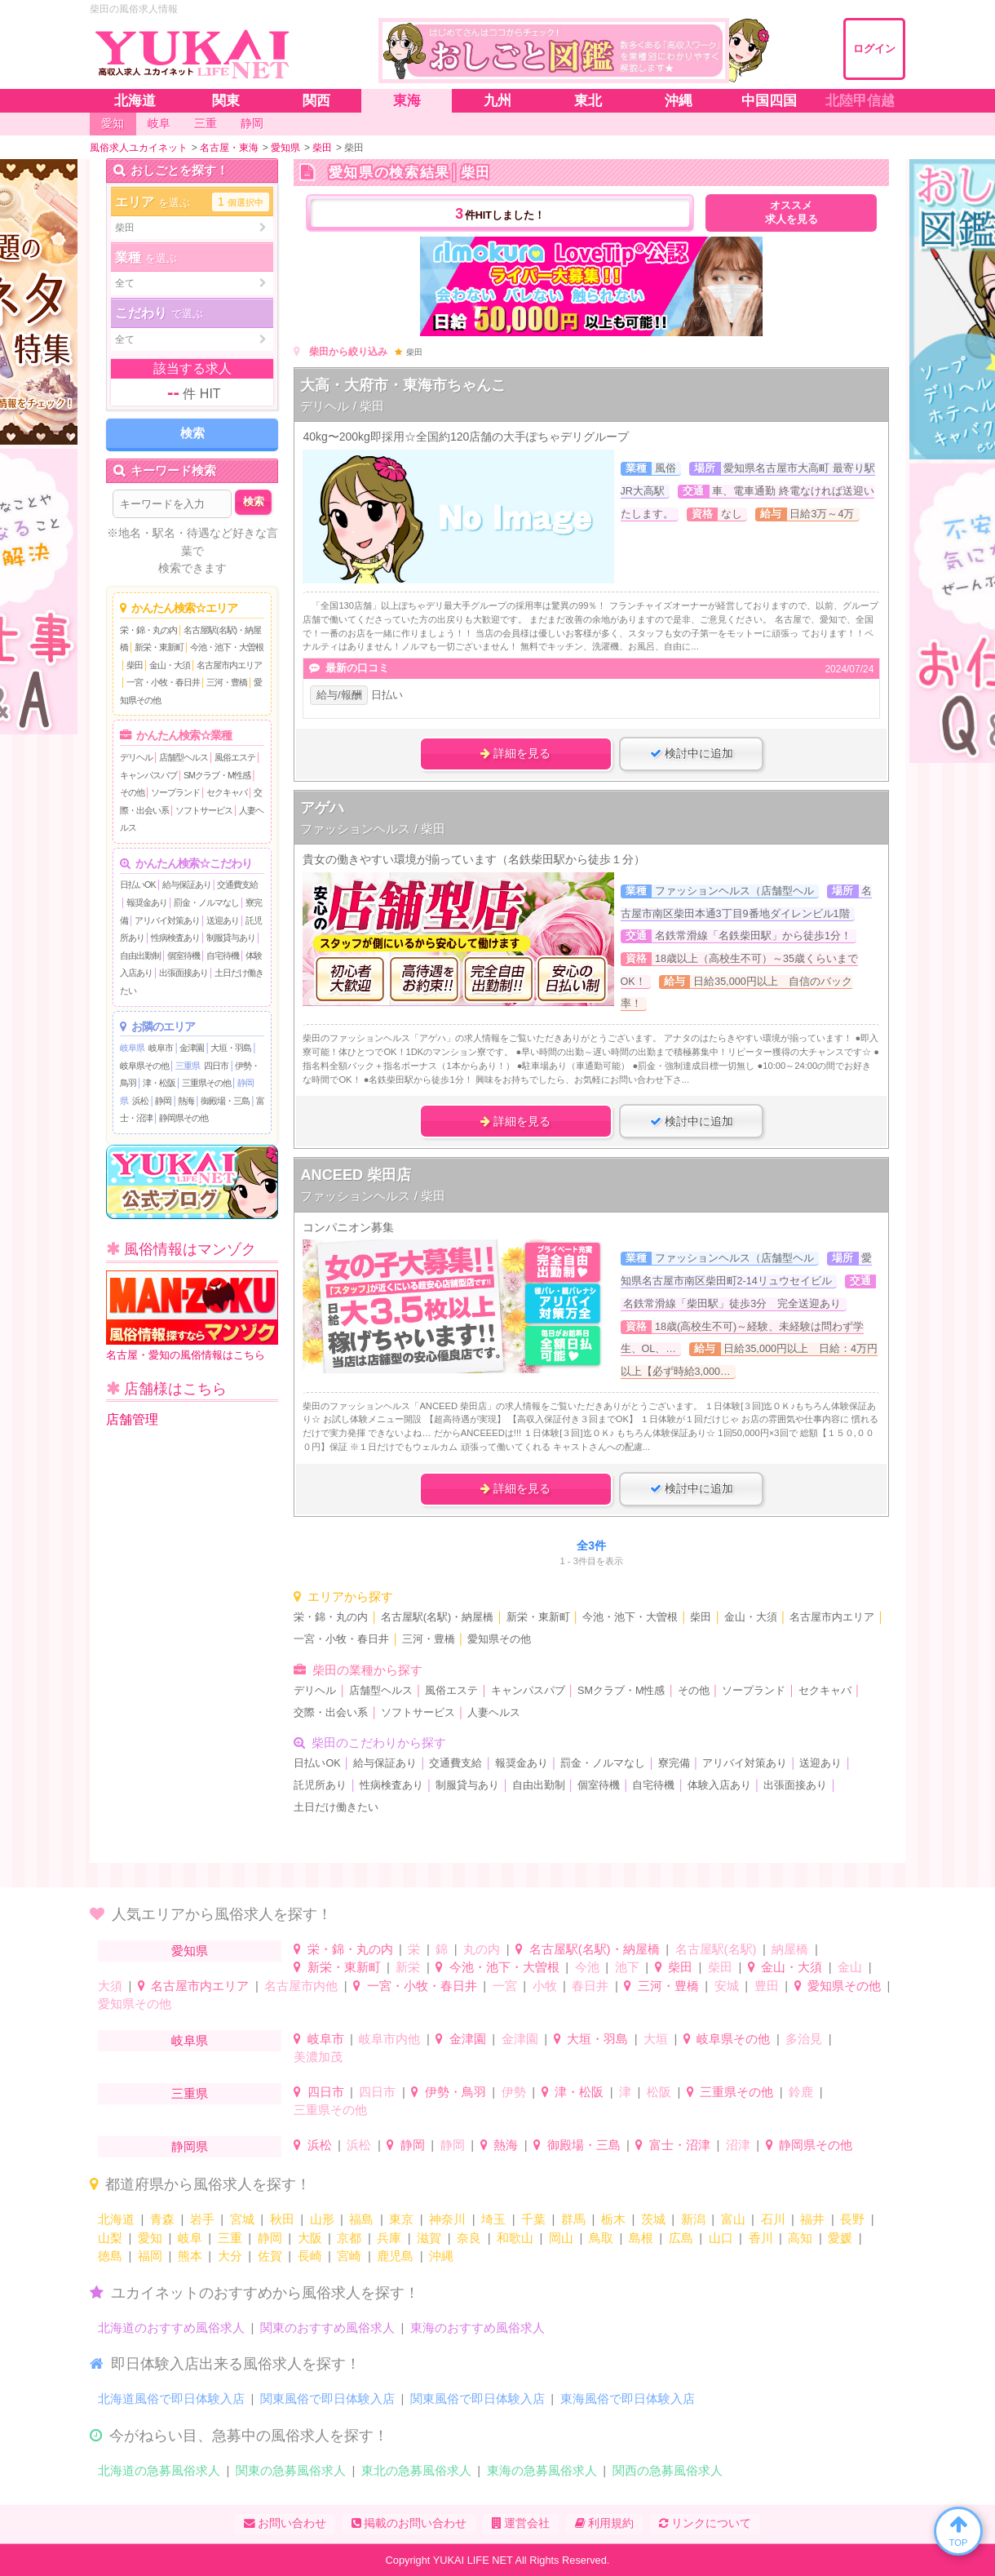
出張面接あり (183, 973)
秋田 (282, 2219)
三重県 (187, 1066)
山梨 (110, 2238)
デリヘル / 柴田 (342, 406)
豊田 (766, 1986)
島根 (641, 2238)
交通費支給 (237, 884)
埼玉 (493, 2219)
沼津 (738, 2145)
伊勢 (514, 2092)
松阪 (659, 2092)
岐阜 (190, 2238)
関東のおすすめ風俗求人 (327, 2327)
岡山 (561, 2238)
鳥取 (601, 2238)
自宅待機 (222, 955)
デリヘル (136, 757)
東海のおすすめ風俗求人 (477, 2327)
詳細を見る (515, 753)
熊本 (190, 2256)
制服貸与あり (230, 937)
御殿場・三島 (225, 1101)
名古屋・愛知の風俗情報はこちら (192, 1315)
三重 (230, 2238)
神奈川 (447, 2219)
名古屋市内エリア (229, 665)
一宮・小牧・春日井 (163, 682)
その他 (132, 792)
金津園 (191, 1048)
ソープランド (175, 792)
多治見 (803, 2039)
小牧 (545, 1986)
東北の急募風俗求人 (416, 2470)
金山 (850, 1967)
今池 (587, 1967)
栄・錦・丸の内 (148, 630)
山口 (721, 2238)
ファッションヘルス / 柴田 (372, 829)
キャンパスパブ (148, 775)
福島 (361, 2219)
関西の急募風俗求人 (667, 2470)
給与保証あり (186, 884)
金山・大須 (169, 665)
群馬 (573, 2219)
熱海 (186, 1101)
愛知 (150, 2238)
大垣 (655, 2039)
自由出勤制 (140, 955)
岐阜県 (132, 1048)
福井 (812, 2219)
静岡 (163, 1101)
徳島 (110, 2256)
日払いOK (138, 884)
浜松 (140, 1101)
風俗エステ (234, 757)
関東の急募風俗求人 (291, 2470)
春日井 (590, 1986)
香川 (761, 2238)
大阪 (310, 2238)
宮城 (242, 2219)
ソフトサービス (203, 810)
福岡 (150, 2256)
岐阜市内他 (389, 2039)
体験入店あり (719, 1785)
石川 (773, 2219)
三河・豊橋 (226, 682)
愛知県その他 (499, 1639)
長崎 (310, 2256)
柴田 (134, 665)
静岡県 (189, 2146)
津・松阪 (159, 1083)
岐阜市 (160, 1048)
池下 (627, 1967)
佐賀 (270, 2256)
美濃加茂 (318, 2057)
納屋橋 (790, 1949)
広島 (681, 2238)
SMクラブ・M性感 (217, 775)
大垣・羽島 (230, 1048)
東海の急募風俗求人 (542, 2470)
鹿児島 (395, 2256)
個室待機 (183, 955)
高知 (800, 2238)
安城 (726, 1986)
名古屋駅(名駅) (716, 1949)
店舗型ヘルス (183, 757)
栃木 (613, 2219)
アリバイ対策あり (167, 920)
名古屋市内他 (301, 1986)
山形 (322, 2219)
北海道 (116, 2219)
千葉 (533, 2219)
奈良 (469, 2238)
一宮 (505, 1986)
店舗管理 (132, 1419)
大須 (110, 1986)
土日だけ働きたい (336, 1807)
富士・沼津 (679, 2145)
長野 (852, 2219)
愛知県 (189, 1950)
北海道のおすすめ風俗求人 (171, 2327)
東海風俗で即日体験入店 (627, 2398)
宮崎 (349, 2256)
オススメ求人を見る (791, 212)
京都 (349, 2238)
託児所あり (320, 1785)
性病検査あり (175, 937)
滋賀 (429, 2238)
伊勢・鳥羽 (455, 2092)
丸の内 (481, 1949)
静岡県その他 (183, 1118)
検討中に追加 (691, 753)
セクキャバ (226, 792)
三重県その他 (206, 1083)
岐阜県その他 (144, 1066)
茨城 (653, 2219)
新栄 (408, 1967)
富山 (733, 2219)
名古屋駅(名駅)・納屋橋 (437, 1617)
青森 (162, 2219)
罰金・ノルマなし (206, 902)
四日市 (216, 1066)
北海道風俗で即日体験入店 (171, 2398)
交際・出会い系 (331, 1712)
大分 (230, 2256)
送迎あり (222, 920)
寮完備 (674, 1763)
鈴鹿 (801, 2092)
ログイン (874, 48)
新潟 (693, 2219)
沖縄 (441, 2256)
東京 (401, 2219)
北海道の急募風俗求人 (159, 2470)
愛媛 (840, 2238)
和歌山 (515, 2238)
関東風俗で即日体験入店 (327, 2398)
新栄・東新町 (159, 647)
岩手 (202, 2219)
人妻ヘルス (493, 1712)
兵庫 (389, 2238)
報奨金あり (146, 902)
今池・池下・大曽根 (226, 647)
